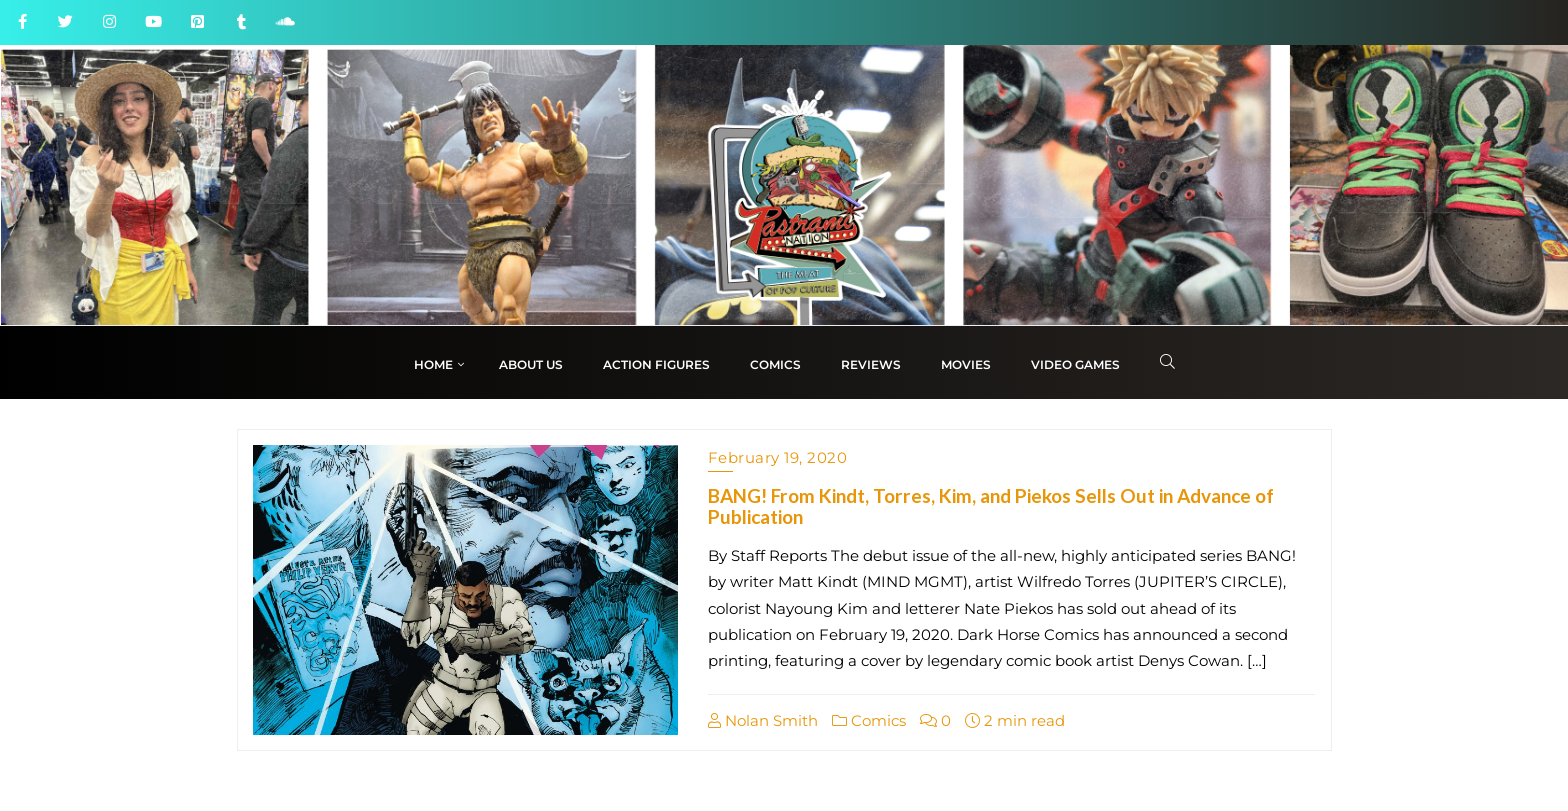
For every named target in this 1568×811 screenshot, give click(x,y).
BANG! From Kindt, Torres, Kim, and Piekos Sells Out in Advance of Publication (991, 506)
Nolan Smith (763, 720)
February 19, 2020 (778, 457)
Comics (869, 720)
